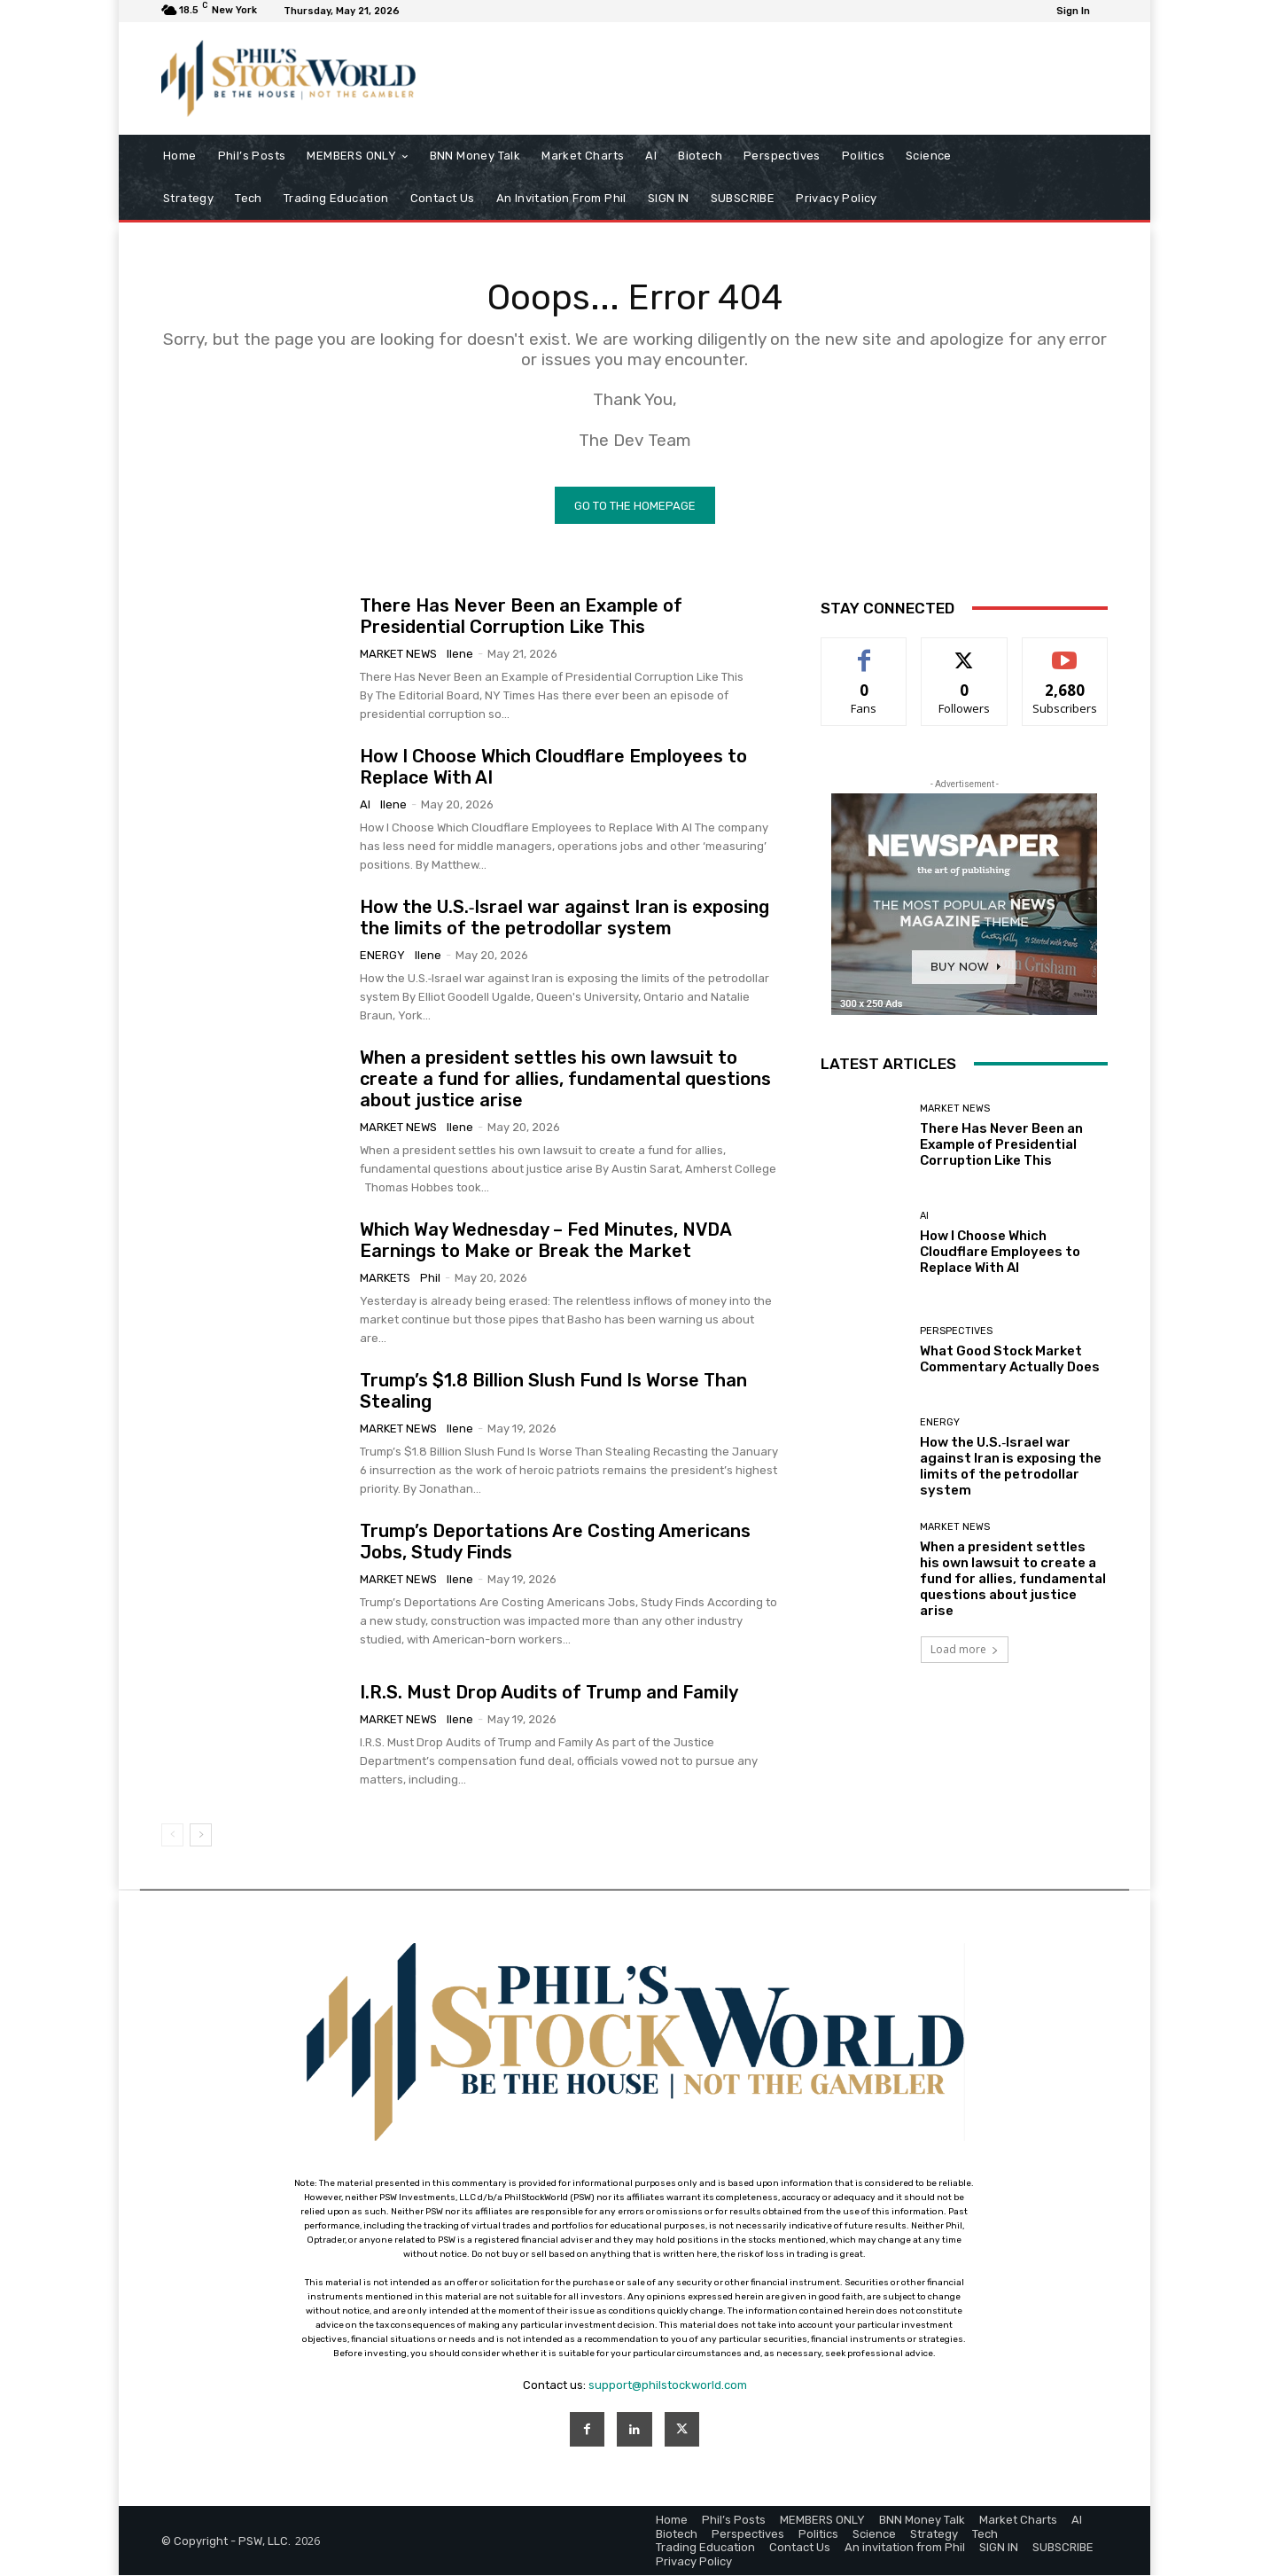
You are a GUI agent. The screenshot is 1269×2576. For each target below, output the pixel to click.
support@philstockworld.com (667, 2386)
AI (365, 805)
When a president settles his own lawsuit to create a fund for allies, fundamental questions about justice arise (565, 1080)
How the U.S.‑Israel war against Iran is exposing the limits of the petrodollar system (565, 918)
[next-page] (201, 1835)
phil (430, 1278)
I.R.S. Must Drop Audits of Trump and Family (549, 1693)
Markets (385, 1278)
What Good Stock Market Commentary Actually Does (1010, 1360)
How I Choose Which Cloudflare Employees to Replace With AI (1000, 1252)
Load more (964, 1650)
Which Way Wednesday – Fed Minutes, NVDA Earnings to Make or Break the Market (546, 1241)
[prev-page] (172, 1835)
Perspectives (956, 1332)
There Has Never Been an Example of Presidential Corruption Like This (521, 617)
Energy (382, 956)
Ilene (460, 654)
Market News (398, 654)
